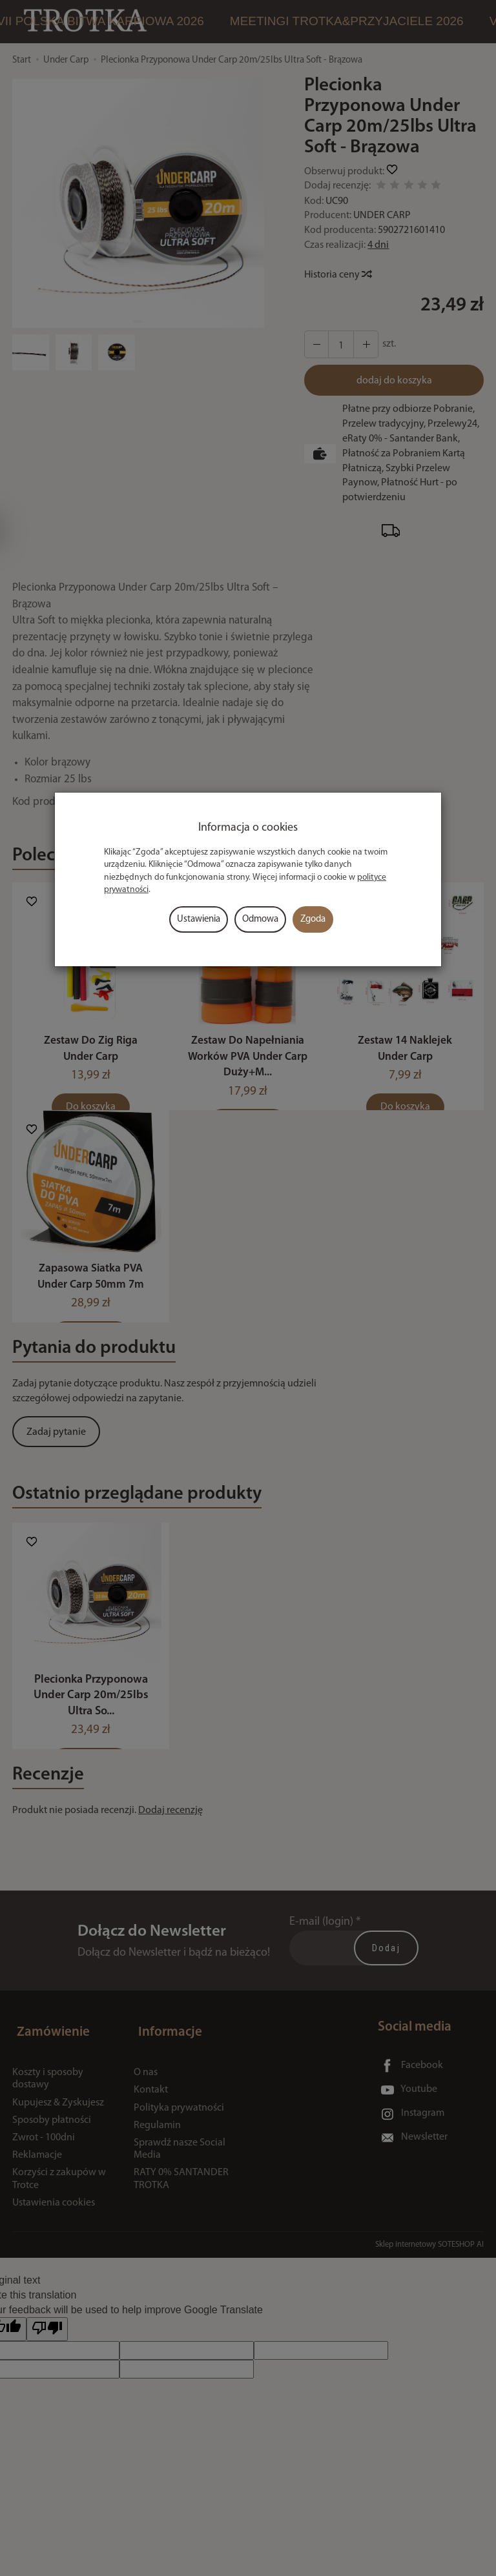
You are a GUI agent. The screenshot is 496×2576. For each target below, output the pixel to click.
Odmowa (260, 919)
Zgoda (313, 919)
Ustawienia (198, 919)
